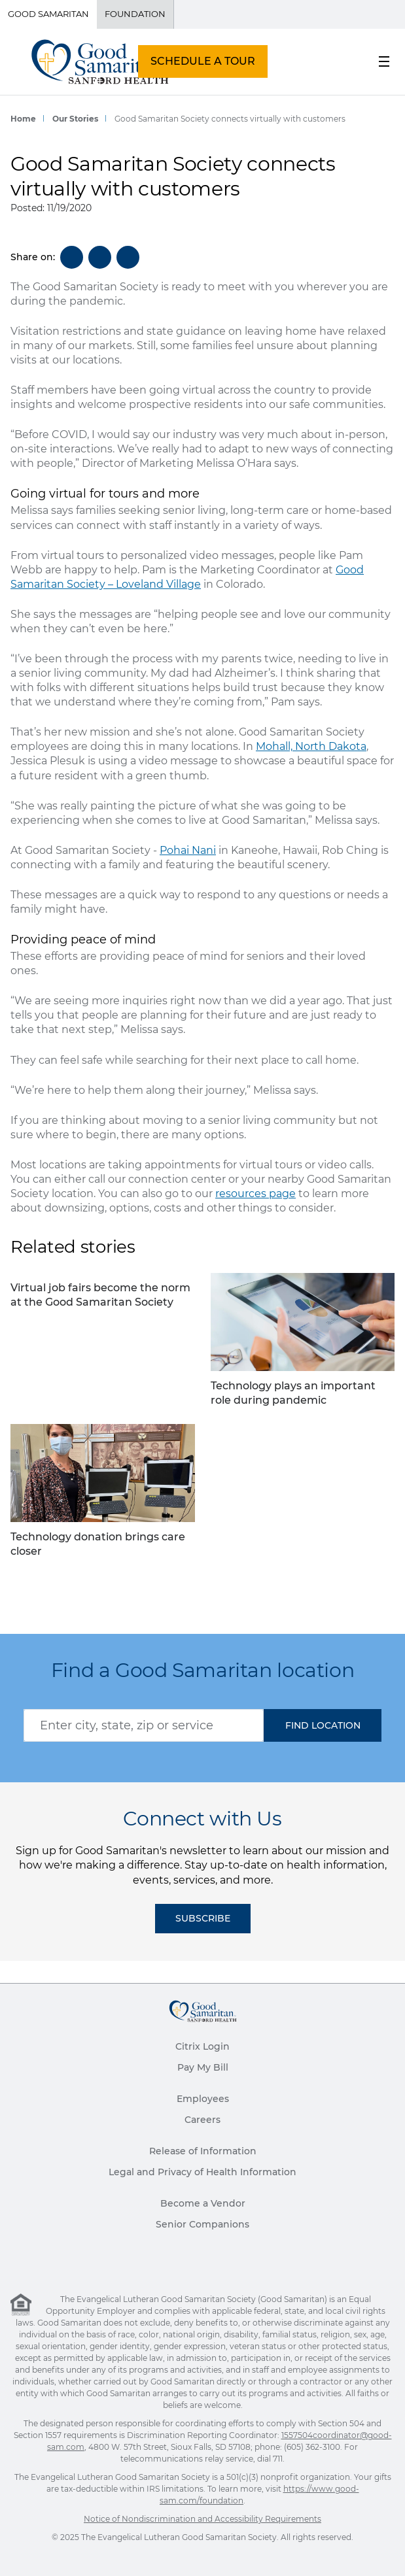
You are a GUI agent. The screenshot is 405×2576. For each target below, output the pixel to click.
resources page (255, 1193)
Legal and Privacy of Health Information (202, 2172)
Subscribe (202, 1918)
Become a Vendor (202, 2203)
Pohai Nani (188, 850)
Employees (203, 2099)
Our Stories (75, 119)
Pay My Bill (202, 2067)
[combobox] (143, 1725)
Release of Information (202, 2151)
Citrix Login (202, 2046)
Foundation (135, 13)
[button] (322, 1725)
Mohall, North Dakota (311, 746)
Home (23, 119)
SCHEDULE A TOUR (202, 61)
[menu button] (384, 61)
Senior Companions (202, 2224)
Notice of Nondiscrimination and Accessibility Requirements (202, 2519)
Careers (202, 2120)
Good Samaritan (48, 13)
